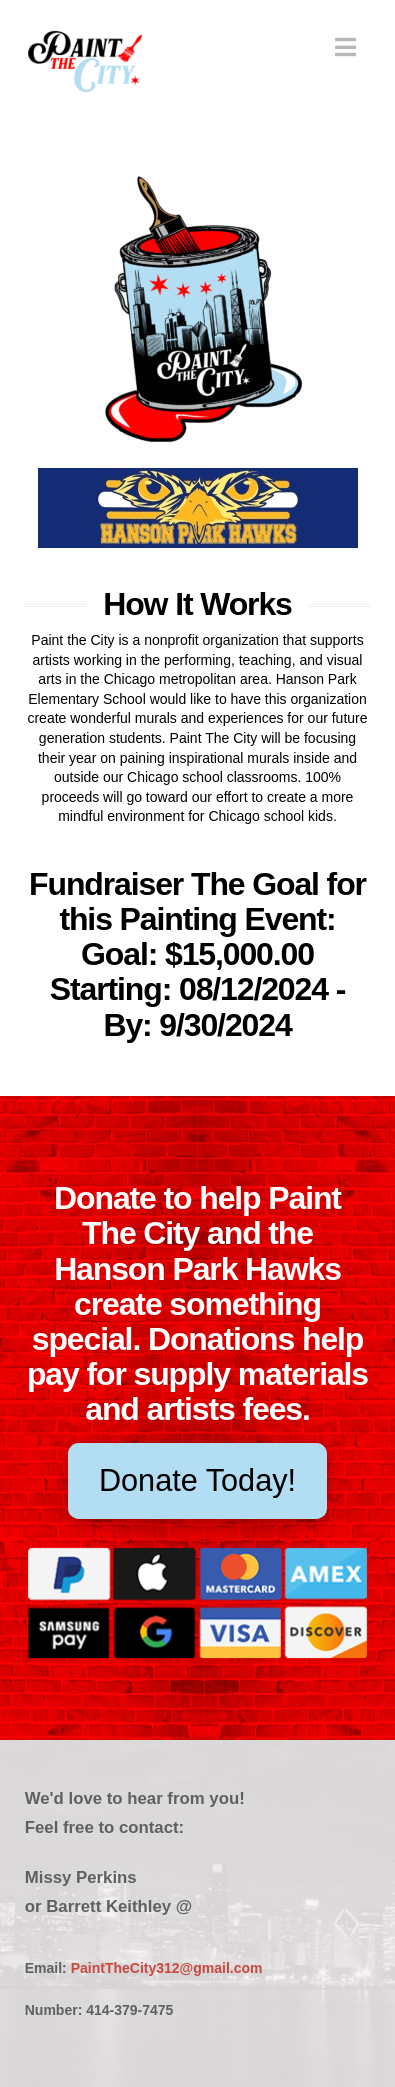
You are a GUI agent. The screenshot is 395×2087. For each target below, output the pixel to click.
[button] (345, 47)
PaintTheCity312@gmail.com (167, 1968)
